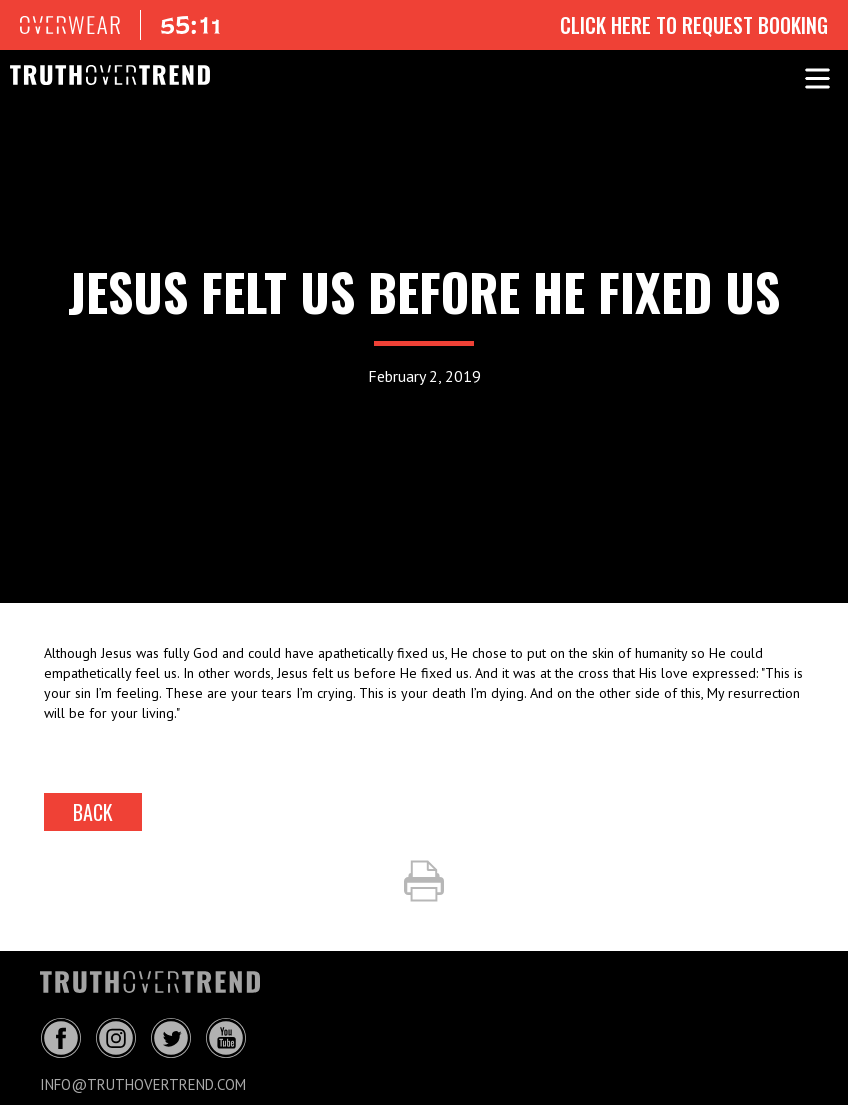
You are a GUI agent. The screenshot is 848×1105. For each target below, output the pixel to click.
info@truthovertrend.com (143, 1084)
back (93, 812)
